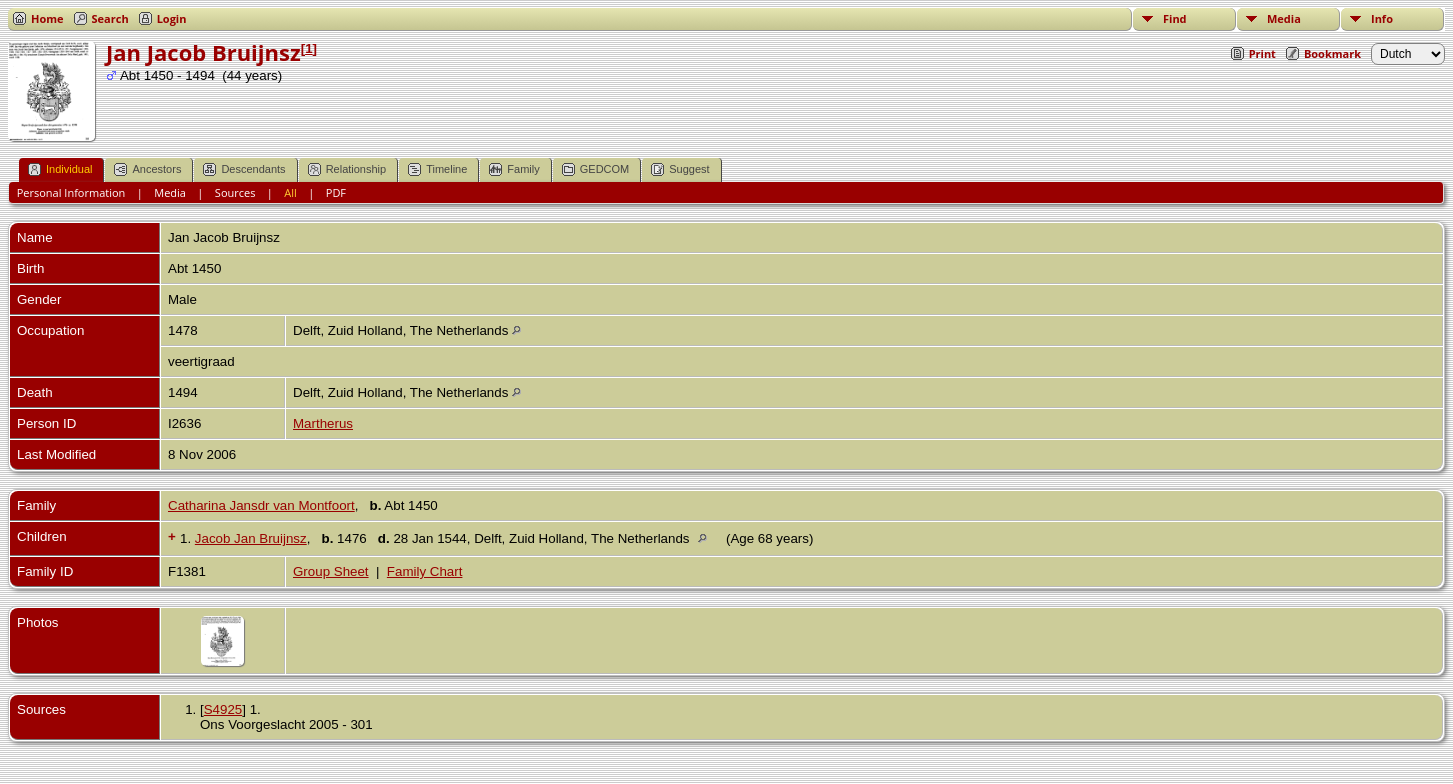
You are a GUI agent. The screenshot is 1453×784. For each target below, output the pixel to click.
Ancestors (147, 169)
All (290, 192)
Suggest (680, 169)
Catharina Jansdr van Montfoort (261, 505)
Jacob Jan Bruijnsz (251, 538)
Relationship (347, 169)
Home (47, 18)
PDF (336, 192)
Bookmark (1332, 53)
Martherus (323, 423)
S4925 (223, 709)
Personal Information (71, 192)
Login (172, 18)
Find (1175, 18)
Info (1382, 18)
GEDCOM (596, 169)
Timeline (437, 169)
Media (1284, 18)
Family (514, 169)
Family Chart (425, 571)
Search (110, 18)
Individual (60, 169)
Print (1262, 53)
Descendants (244, 169)
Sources (235, 192)
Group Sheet (331, 571)
